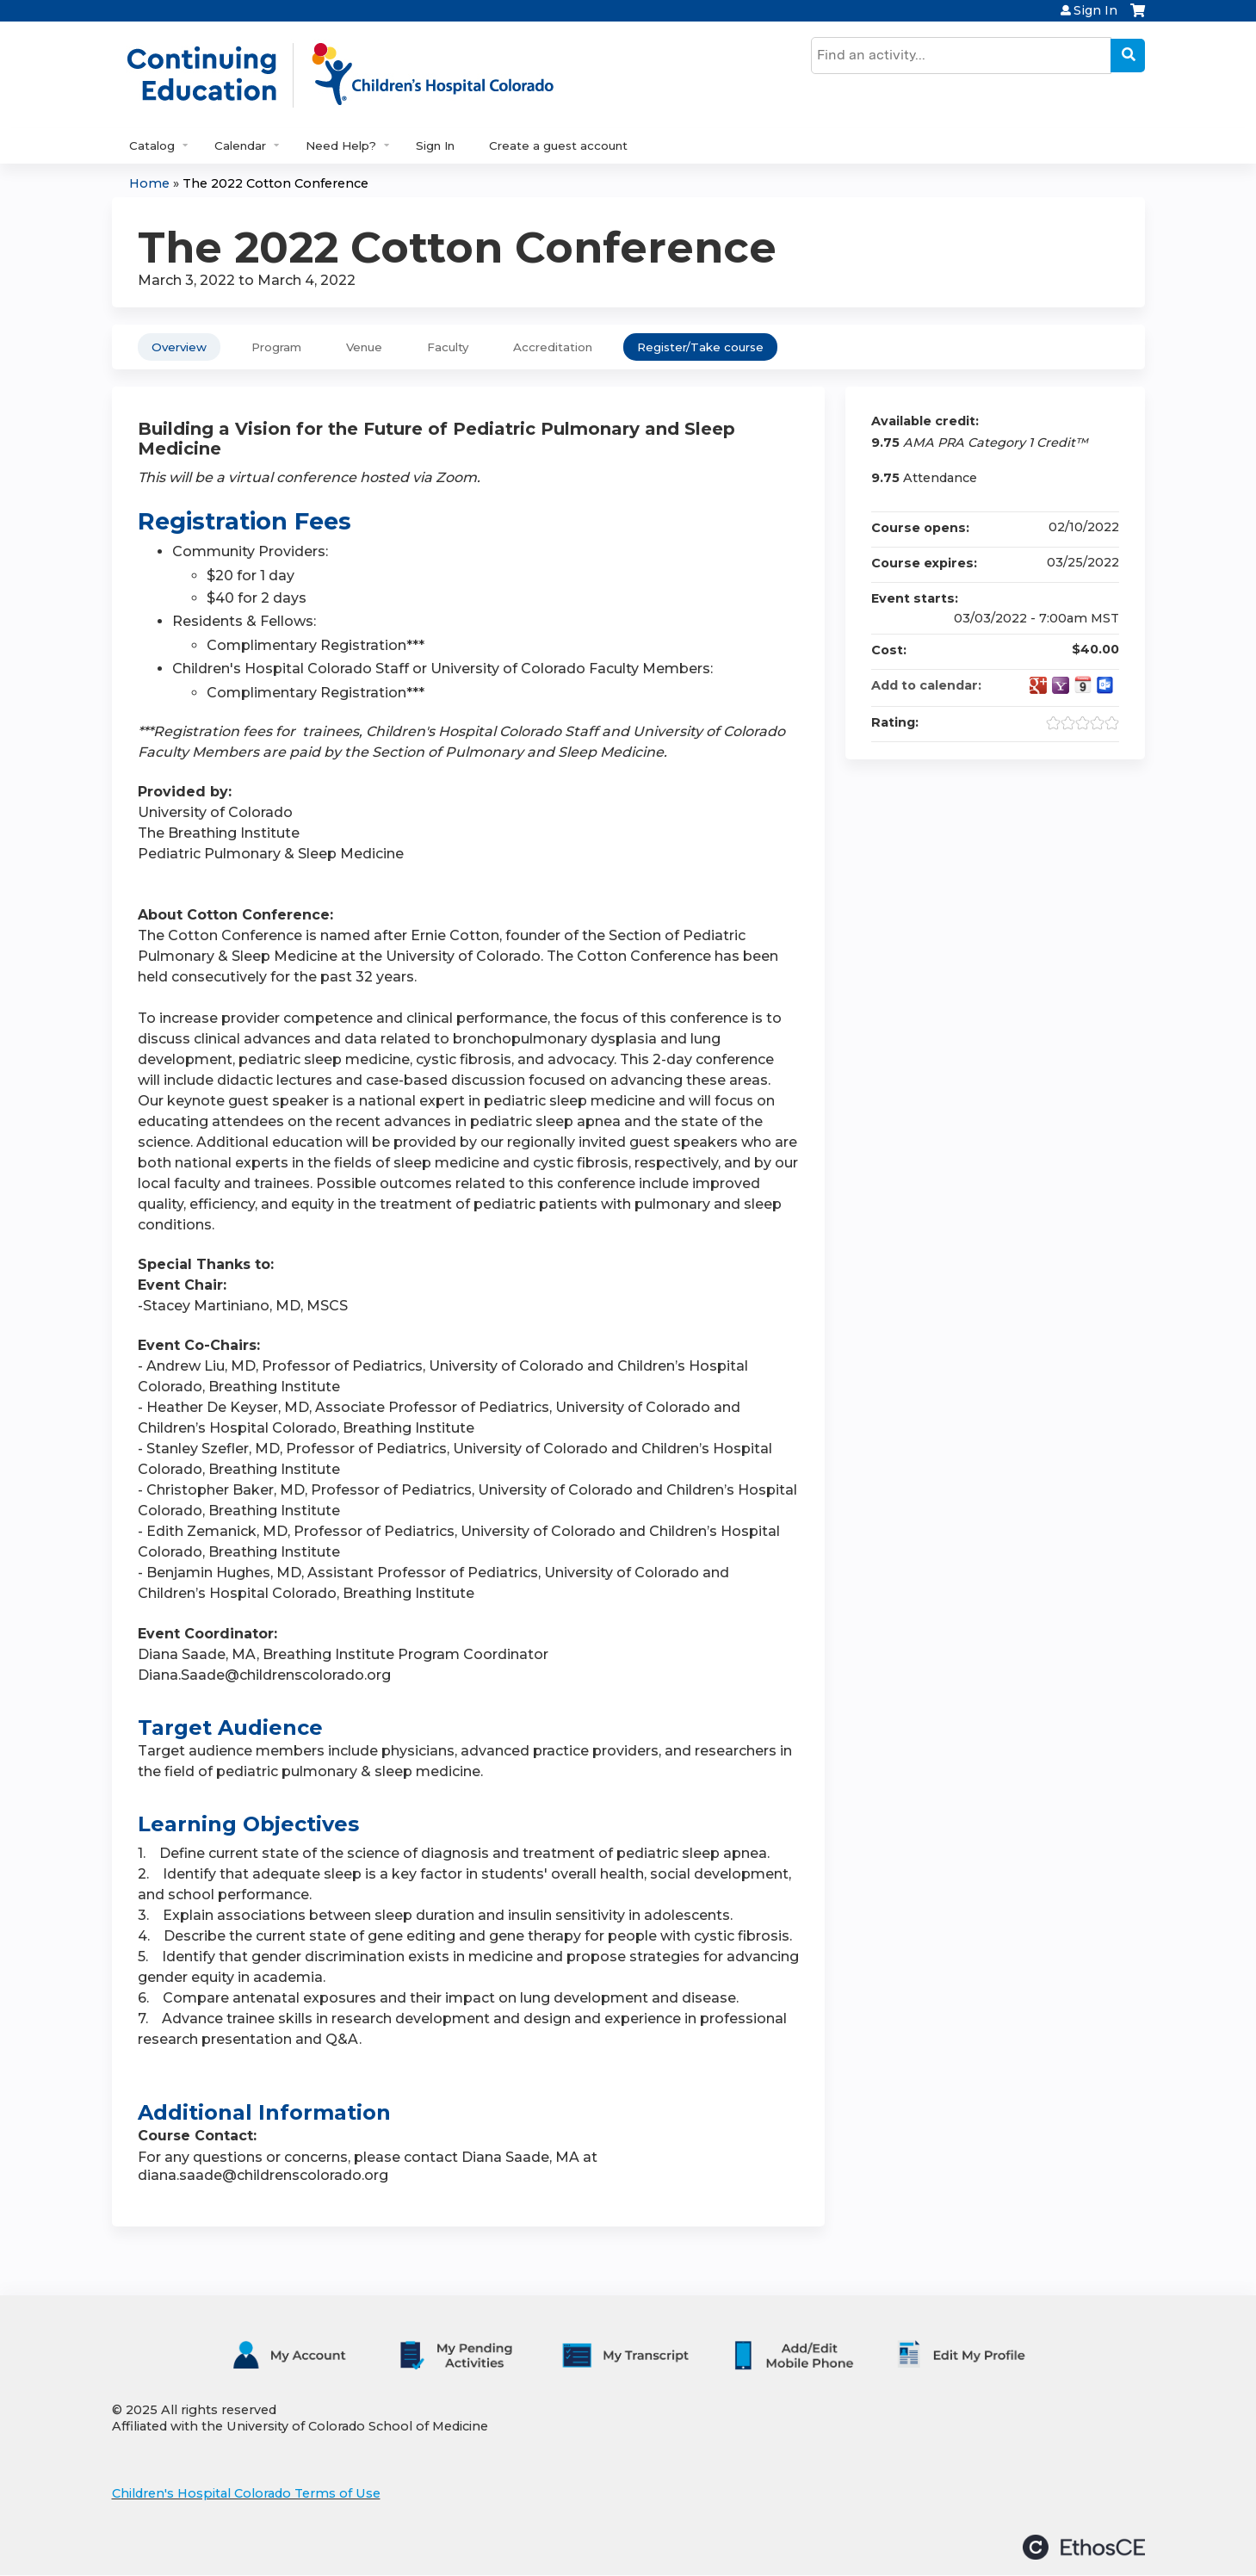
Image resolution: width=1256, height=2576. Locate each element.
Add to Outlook (1105, 685)
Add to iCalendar (1083, 684)
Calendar (240, 145)
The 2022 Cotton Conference (275, 183)
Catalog (152, 145)
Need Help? (341, 145)
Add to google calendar (1038, 685)
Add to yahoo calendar (1060, 685)
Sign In (1095, 10)
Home (149, 183)
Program (276, 347)
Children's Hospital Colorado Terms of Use (246, 2493)
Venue (364, 347)
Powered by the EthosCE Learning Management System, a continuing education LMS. (1084, 2547)
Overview (179, 347)
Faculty (447, 347)
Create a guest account (558, 145)
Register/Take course (700, 347)
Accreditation (552, 347)
